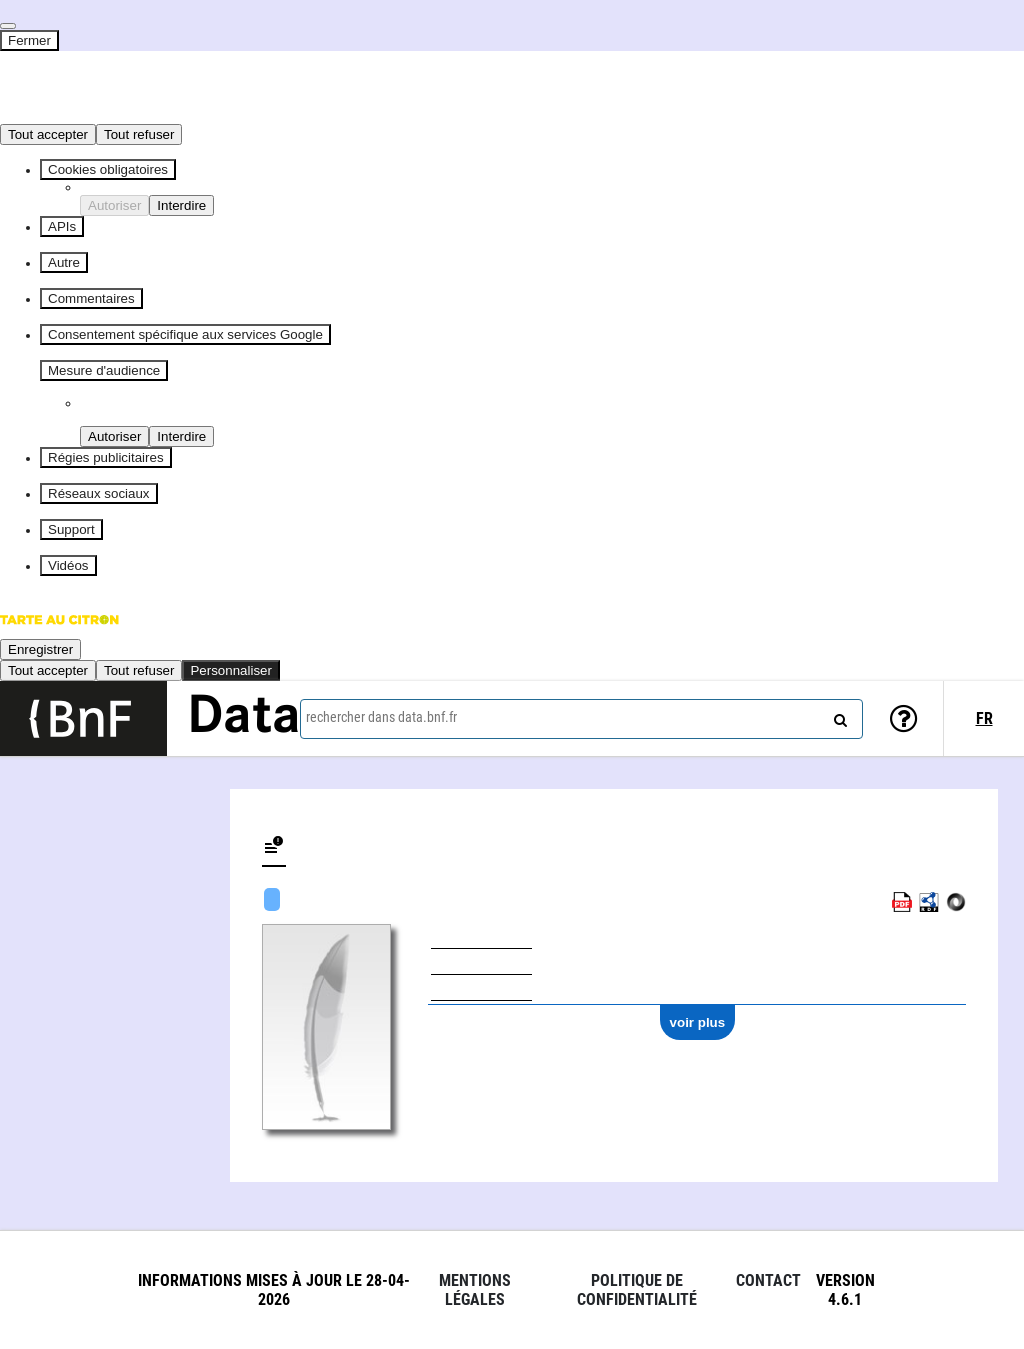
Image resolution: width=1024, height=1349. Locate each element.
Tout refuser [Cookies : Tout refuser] (139, 134)
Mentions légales (475, 1290)
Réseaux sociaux (99, 493)
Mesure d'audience (104, 370)
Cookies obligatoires (108, 169)
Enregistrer (40, 649)
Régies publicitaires (106, 457)
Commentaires (91, 298)
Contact (768, 1280)
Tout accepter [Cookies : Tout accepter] (48, 134)
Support (71, 529)
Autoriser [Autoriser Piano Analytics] (114, 436)
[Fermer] (8, 26)
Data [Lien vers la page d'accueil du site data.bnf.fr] (244, 718)
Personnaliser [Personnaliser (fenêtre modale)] (231, 670)
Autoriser (114, 205)
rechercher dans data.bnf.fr (381, 717)
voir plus (698, 1022)
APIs (62, 226)
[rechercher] (838, 716)
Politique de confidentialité (637, 1290)
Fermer (29, 40)
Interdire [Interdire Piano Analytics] (181, 436)
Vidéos (68, 565)
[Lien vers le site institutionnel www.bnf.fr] (83, 718)
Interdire (181, 205)
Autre (64, 262)
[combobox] (581, 719)
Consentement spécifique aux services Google (185, 334)
